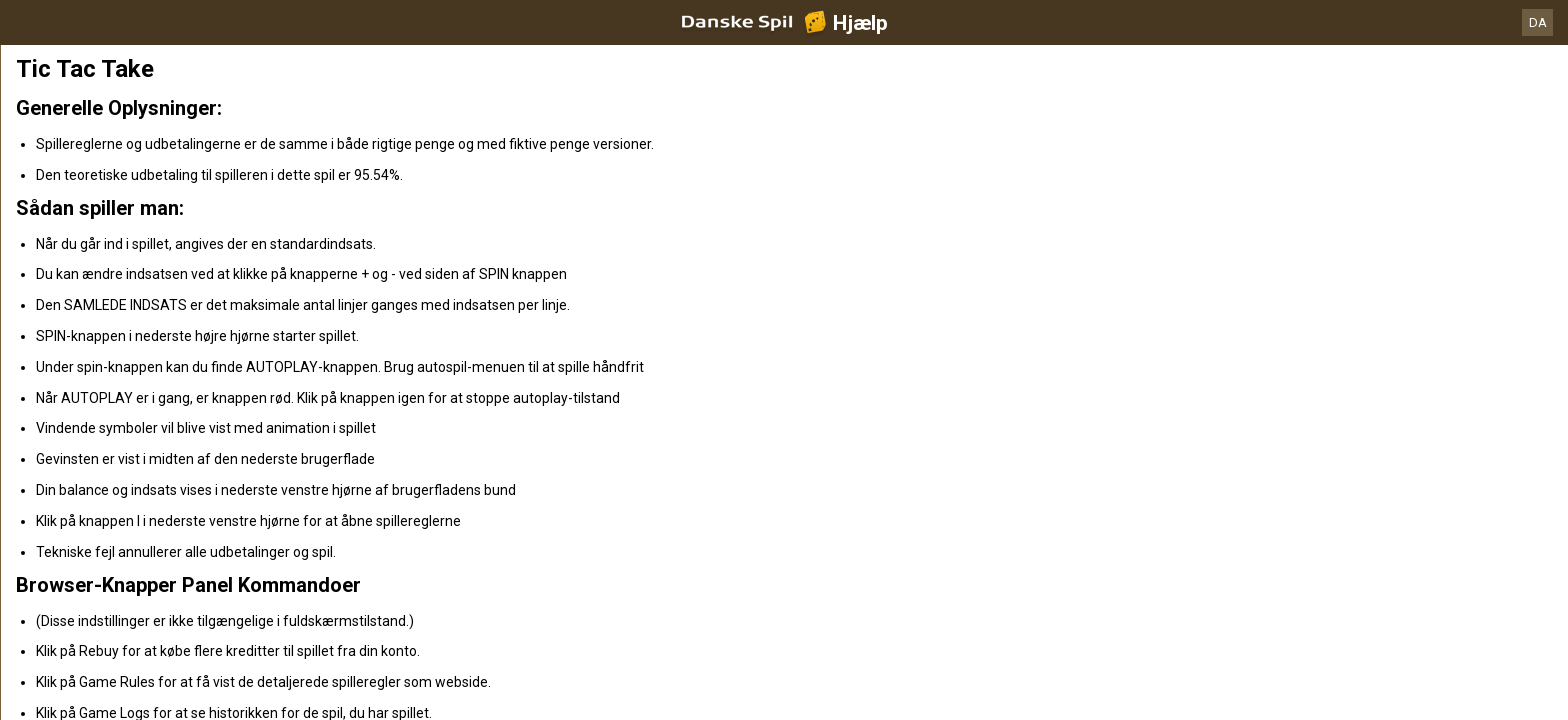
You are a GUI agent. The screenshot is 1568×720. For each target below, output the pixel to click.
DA (1538, 22)
